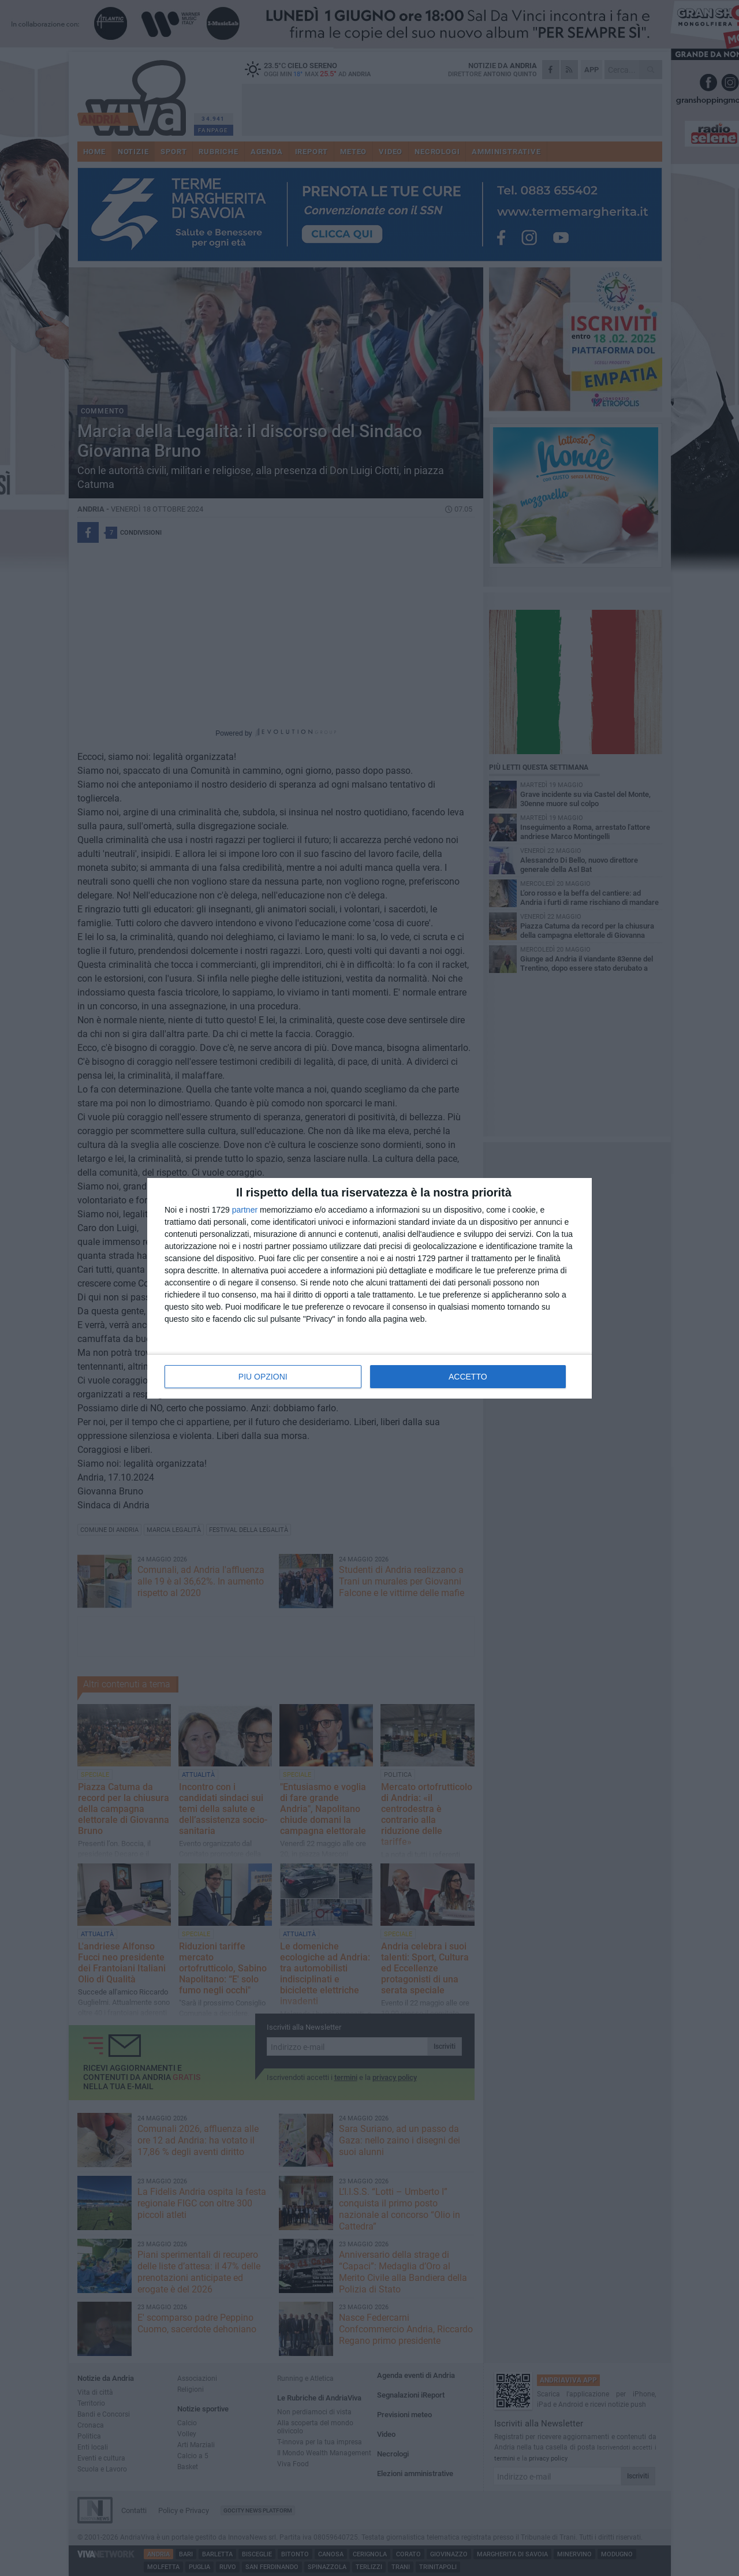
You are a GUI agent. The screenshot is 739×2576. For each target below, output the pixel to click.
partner (244, 1210)
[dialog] (369, 1288)
